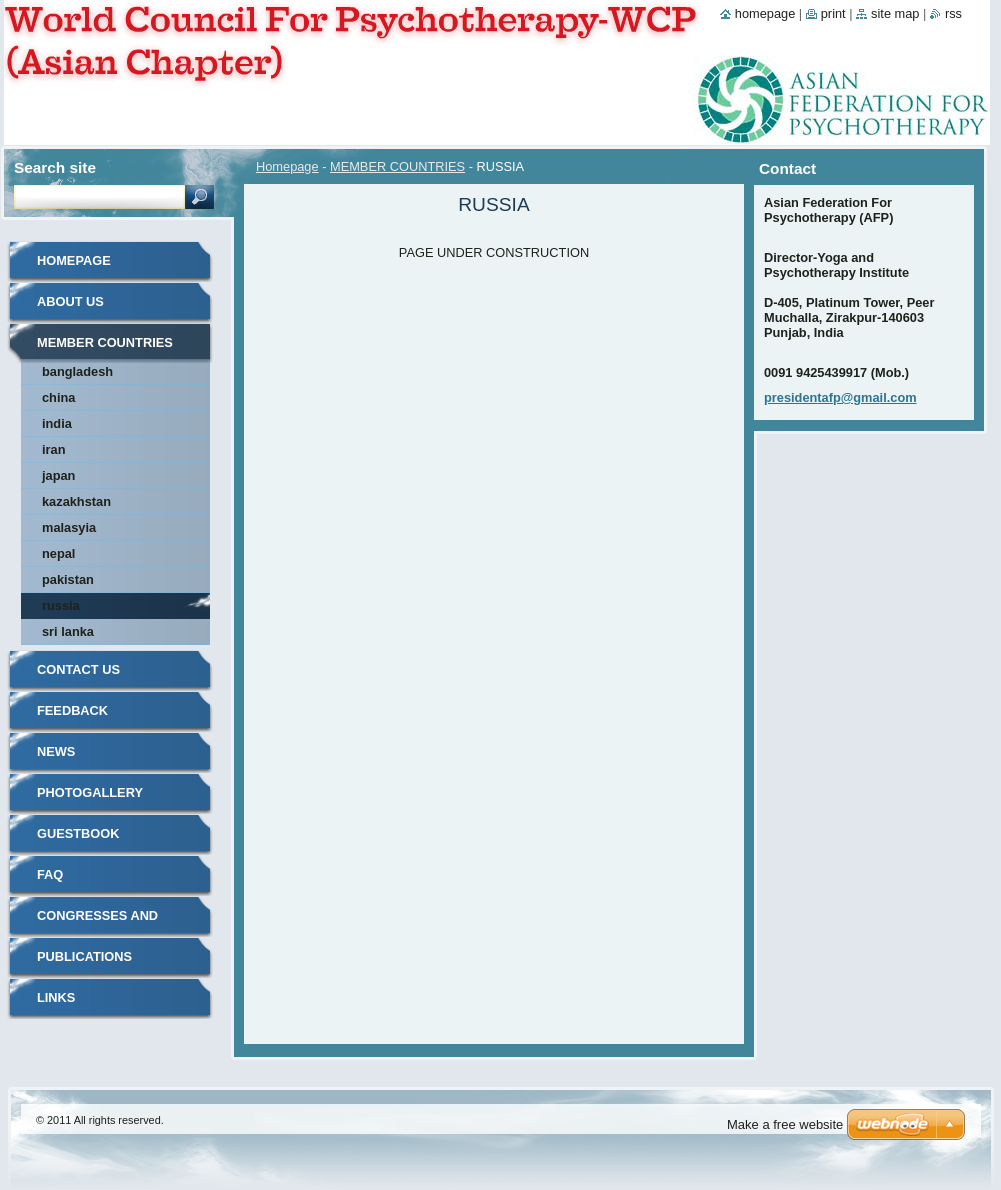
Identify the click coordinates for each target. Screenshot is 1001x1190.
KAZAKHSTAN (76, 501)
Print (833, 13)
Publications (84, 956)
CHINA (58, 397)
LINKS (56, 997)
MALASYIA (69, 527)
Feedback (72, 710)
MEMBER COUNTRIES (397, 166)
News (56, 751)
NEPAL (58, 553)
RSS (953, 13)
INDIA (57, 423)
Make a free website (785, 1124)
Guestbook (78, 833)
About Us (70, 301)
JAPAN (58, 475)
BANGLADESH (77, 371)
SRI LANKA (68, 631)
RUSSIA (61, 605)
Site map (895, 13)
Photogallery (90, 792)
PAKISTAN (68, 579)
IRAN (53, 449)
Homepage (287, 166)
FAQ (50, 874)
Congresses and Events (97, 922)
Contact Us (78, 669)
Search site (55, 167)
